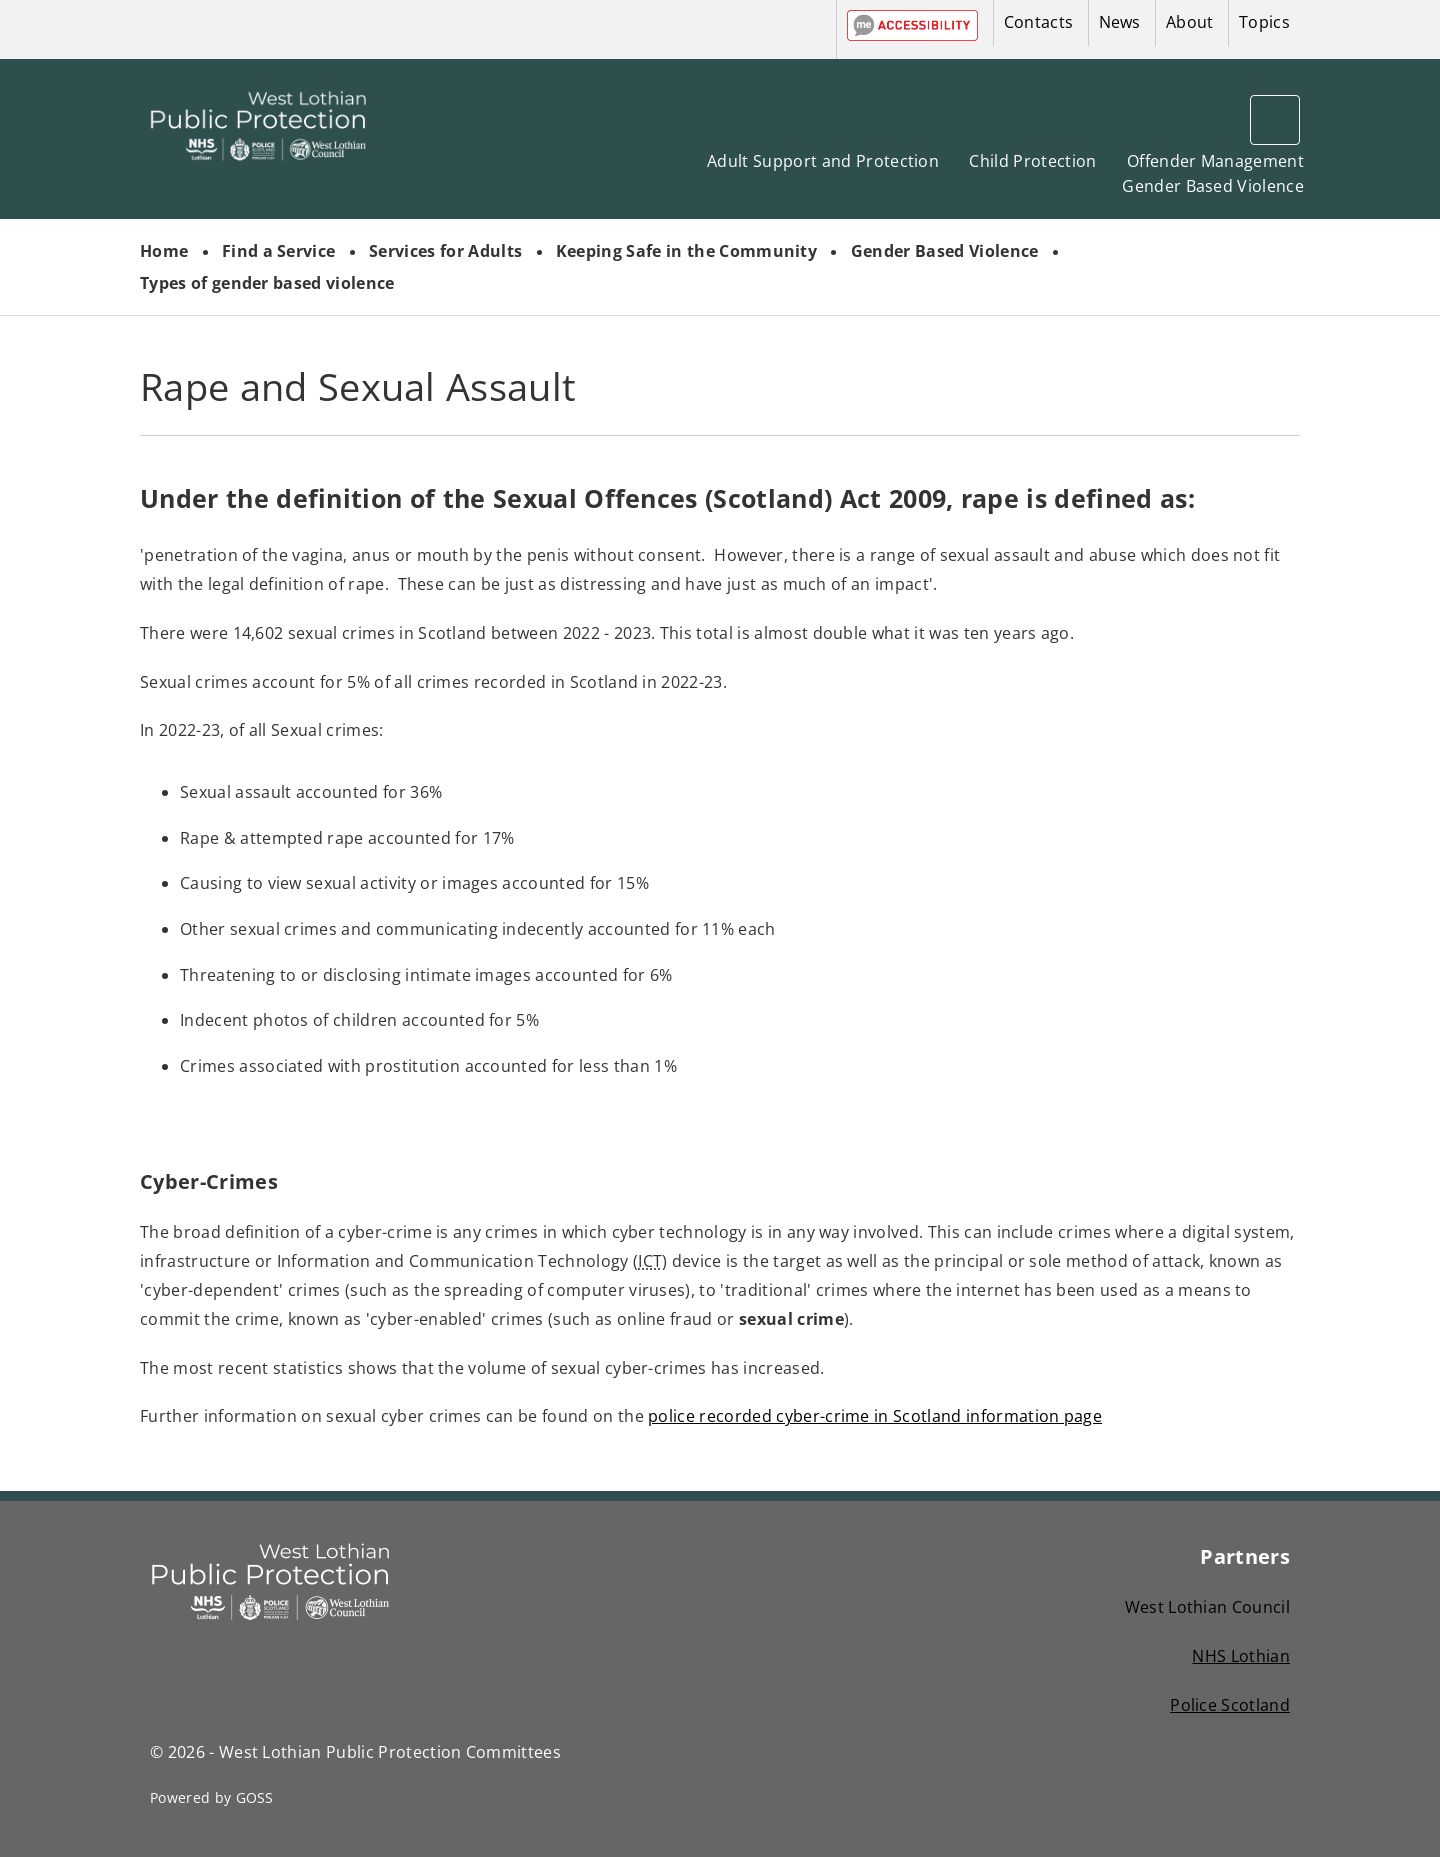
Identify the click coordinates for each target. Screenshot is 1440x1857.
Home (164, 251)
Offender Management (1215, 161)
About (1190, 22)
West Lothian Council (1207, 1607)
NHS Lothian (1241, 1656)
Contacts (1039, 22)
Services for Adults (445, 251)
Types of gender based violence (267, 283)
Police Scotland (1230, 1705)
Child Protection (1032, 161)
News (1120, 22)
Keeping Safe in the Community (686, 251)
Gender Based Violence (1213, 186)
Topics (1264, 22)
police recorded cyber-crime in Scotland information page (875, 1416)
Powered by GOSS (212, 1797)
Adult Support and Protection (823, 161)
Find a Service (278, 251)
